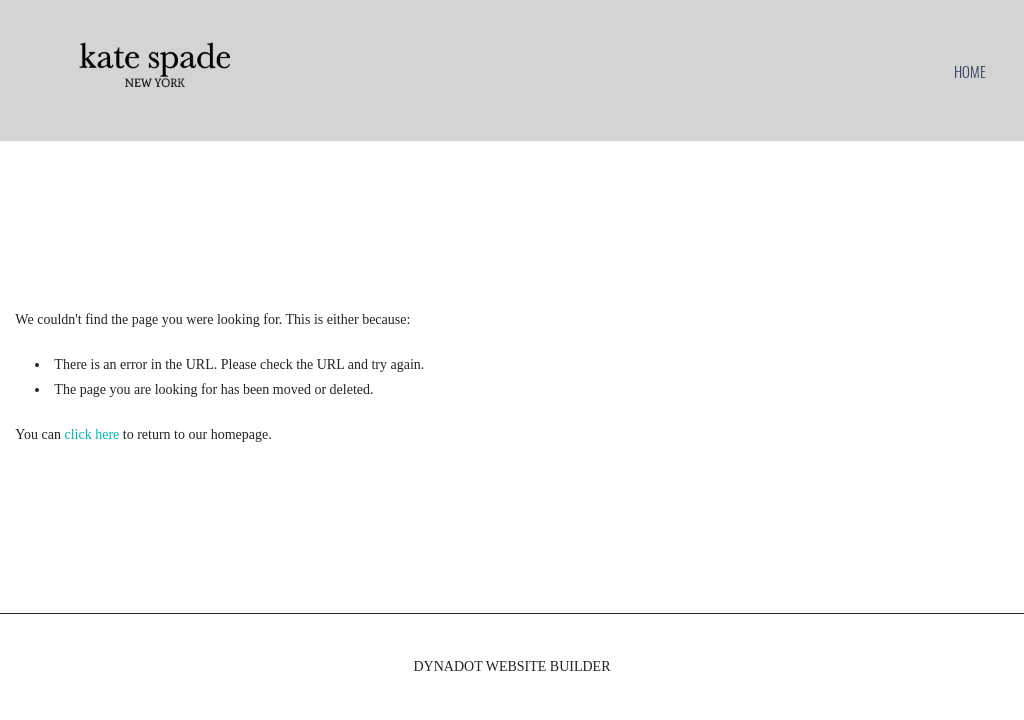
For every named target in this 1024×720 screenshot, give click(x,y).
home (970, 71)
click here (92, 434)
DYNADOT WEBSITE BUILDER (511, 666)
